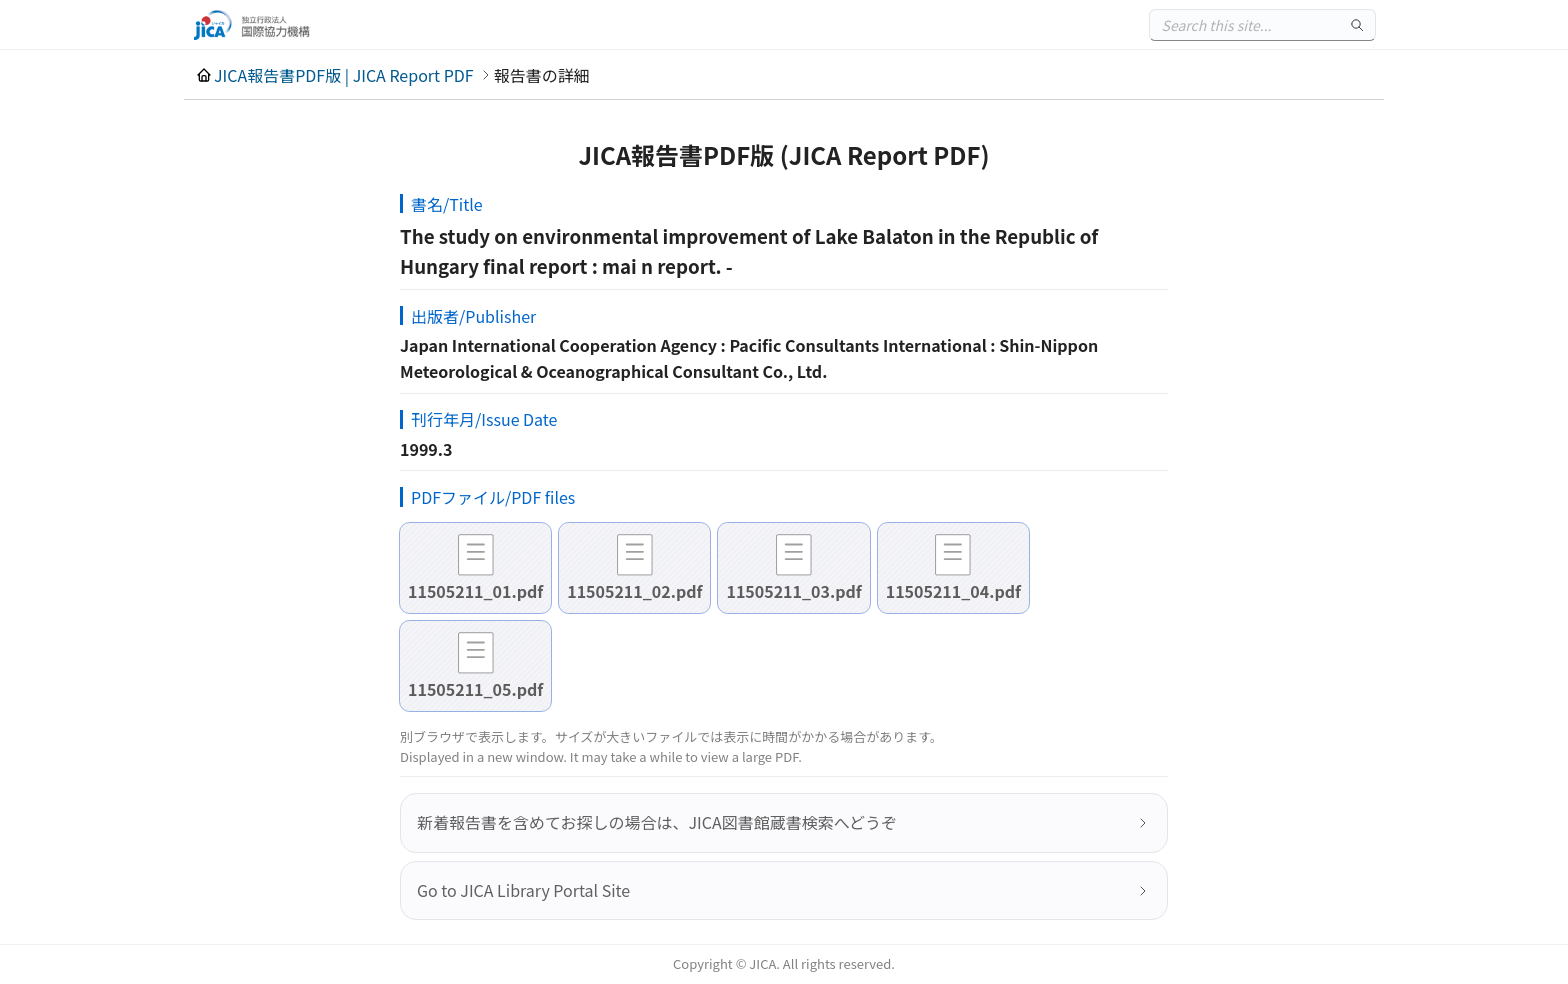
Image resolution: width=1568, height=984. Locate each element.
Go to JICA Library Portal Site (523, 890)
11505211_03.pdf (793, 591)
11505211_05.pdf (475, 689)
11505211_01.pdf (475, 591)
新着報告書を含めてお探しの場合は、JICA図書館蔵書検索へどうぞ (657, 822)
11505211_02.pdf (634, 591)
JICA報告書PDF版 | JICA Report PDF (344, 75)
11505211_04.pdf (953, 591)
